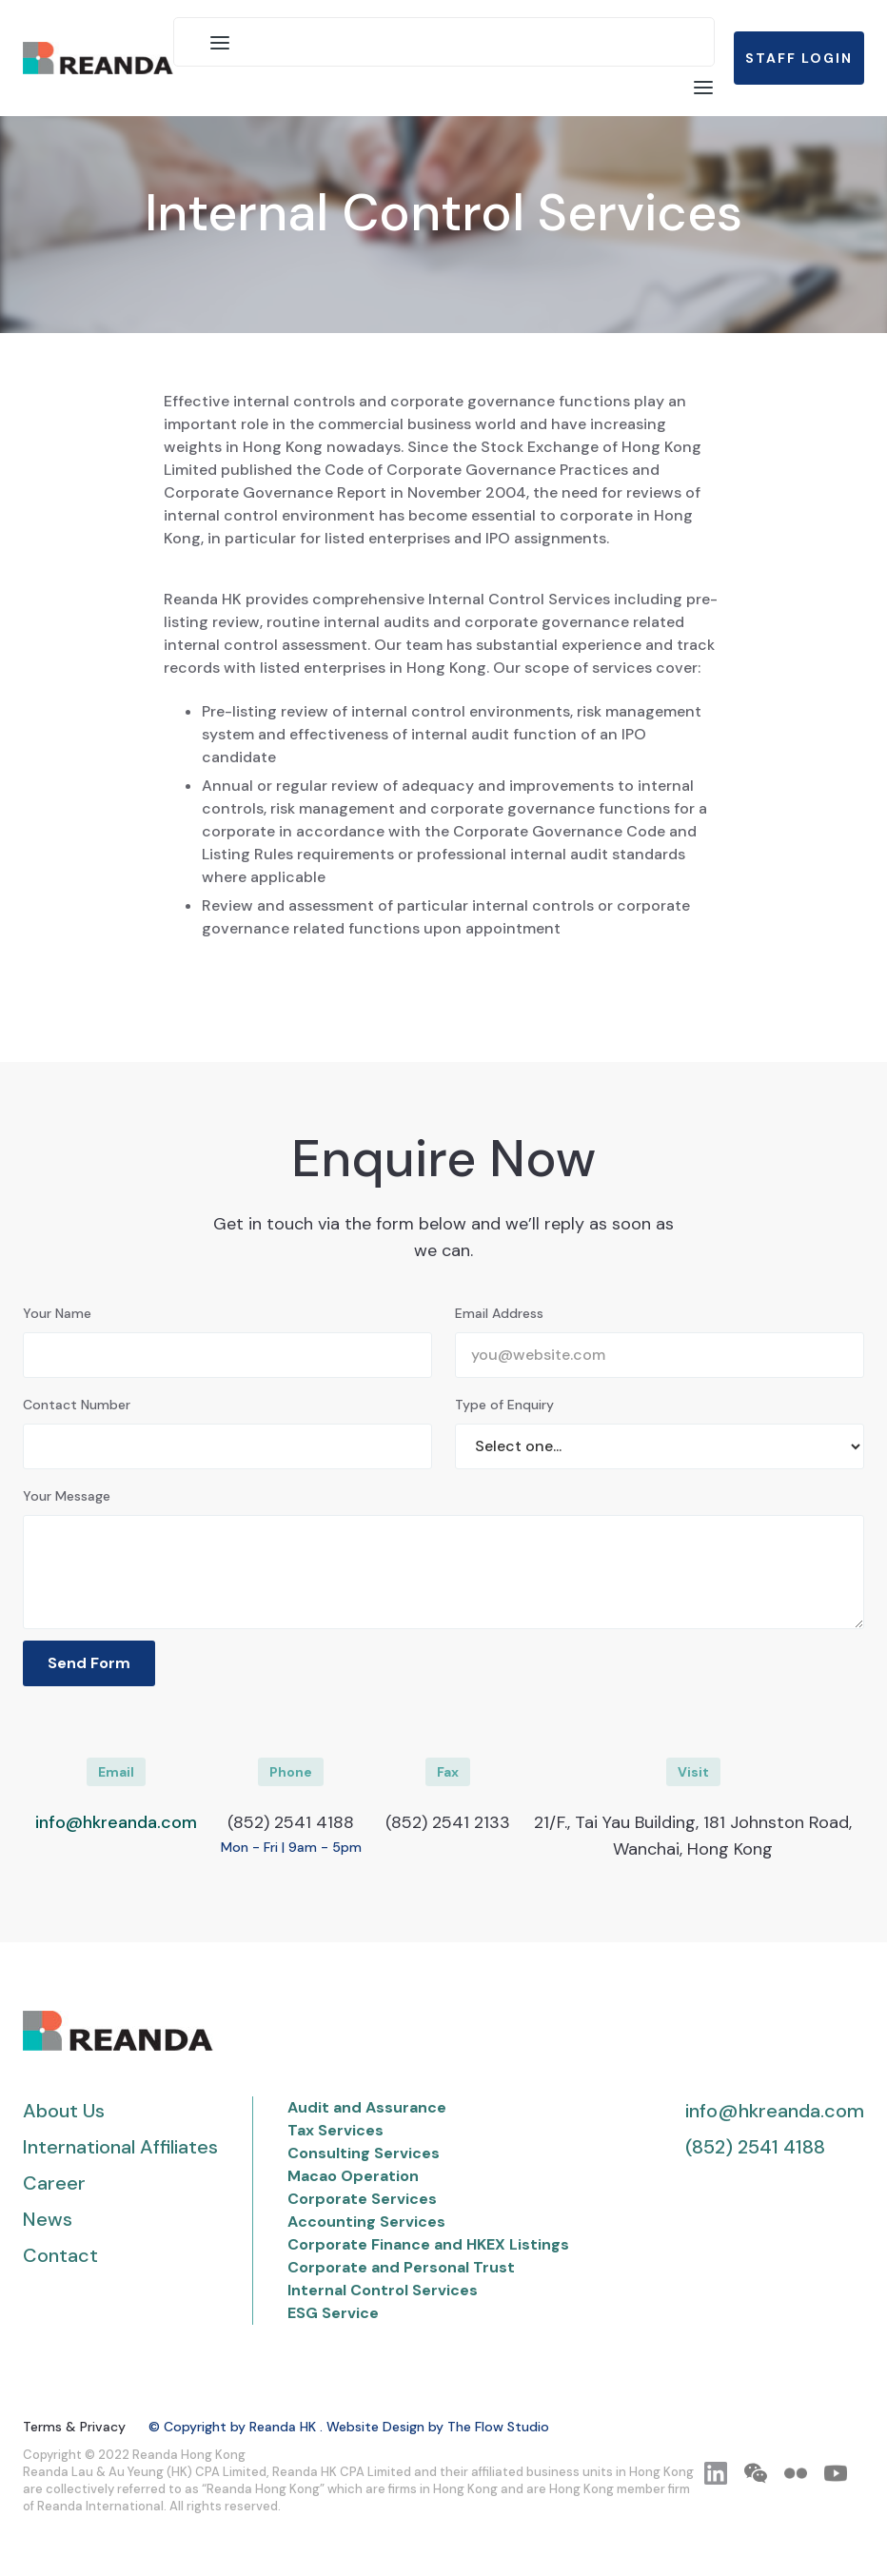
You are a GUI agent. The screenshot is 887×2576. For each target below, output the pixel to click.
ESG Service (333, 2313)
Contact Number (76, 1404)
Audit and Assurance (366, 2107)
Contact (60, 2255)
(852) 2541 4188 (755, 2146)
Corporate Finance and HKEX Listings (428, 2244)
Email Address (499, 1313)
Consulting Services (363, 2153)
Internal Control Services (382, 2290)
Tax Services (335, 2130)
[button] (219, 41)
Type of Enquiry (504, 1404)
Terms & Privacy (74, 2426)
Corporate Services (362, 2199)
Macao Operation (353, 2176)
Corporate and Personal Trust (401, 2267)
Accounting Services (366, 2222)
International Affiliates (120, 2146)
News (47, 2219)
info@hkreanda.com (116, 1822)
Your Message (66, 1495)
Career (54, 2183)
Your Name (57, 1313)
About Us (64, 2110)
